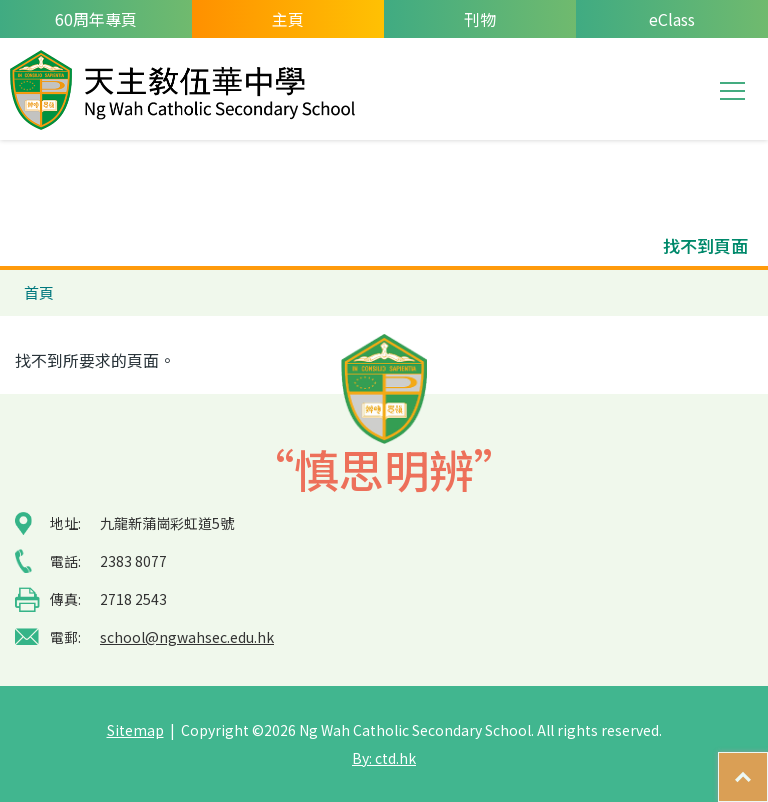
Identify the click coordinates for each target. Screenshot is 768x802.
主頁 (288, 19)
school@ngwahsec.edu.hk (187, 637)
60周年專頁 (96, 19)
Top (767, 767)
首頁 (39, 292)
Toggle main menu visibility (734, 89)
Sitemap (135, 730)
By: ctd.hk (384, 758)
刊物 (480, 19)
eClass (672, 19)
